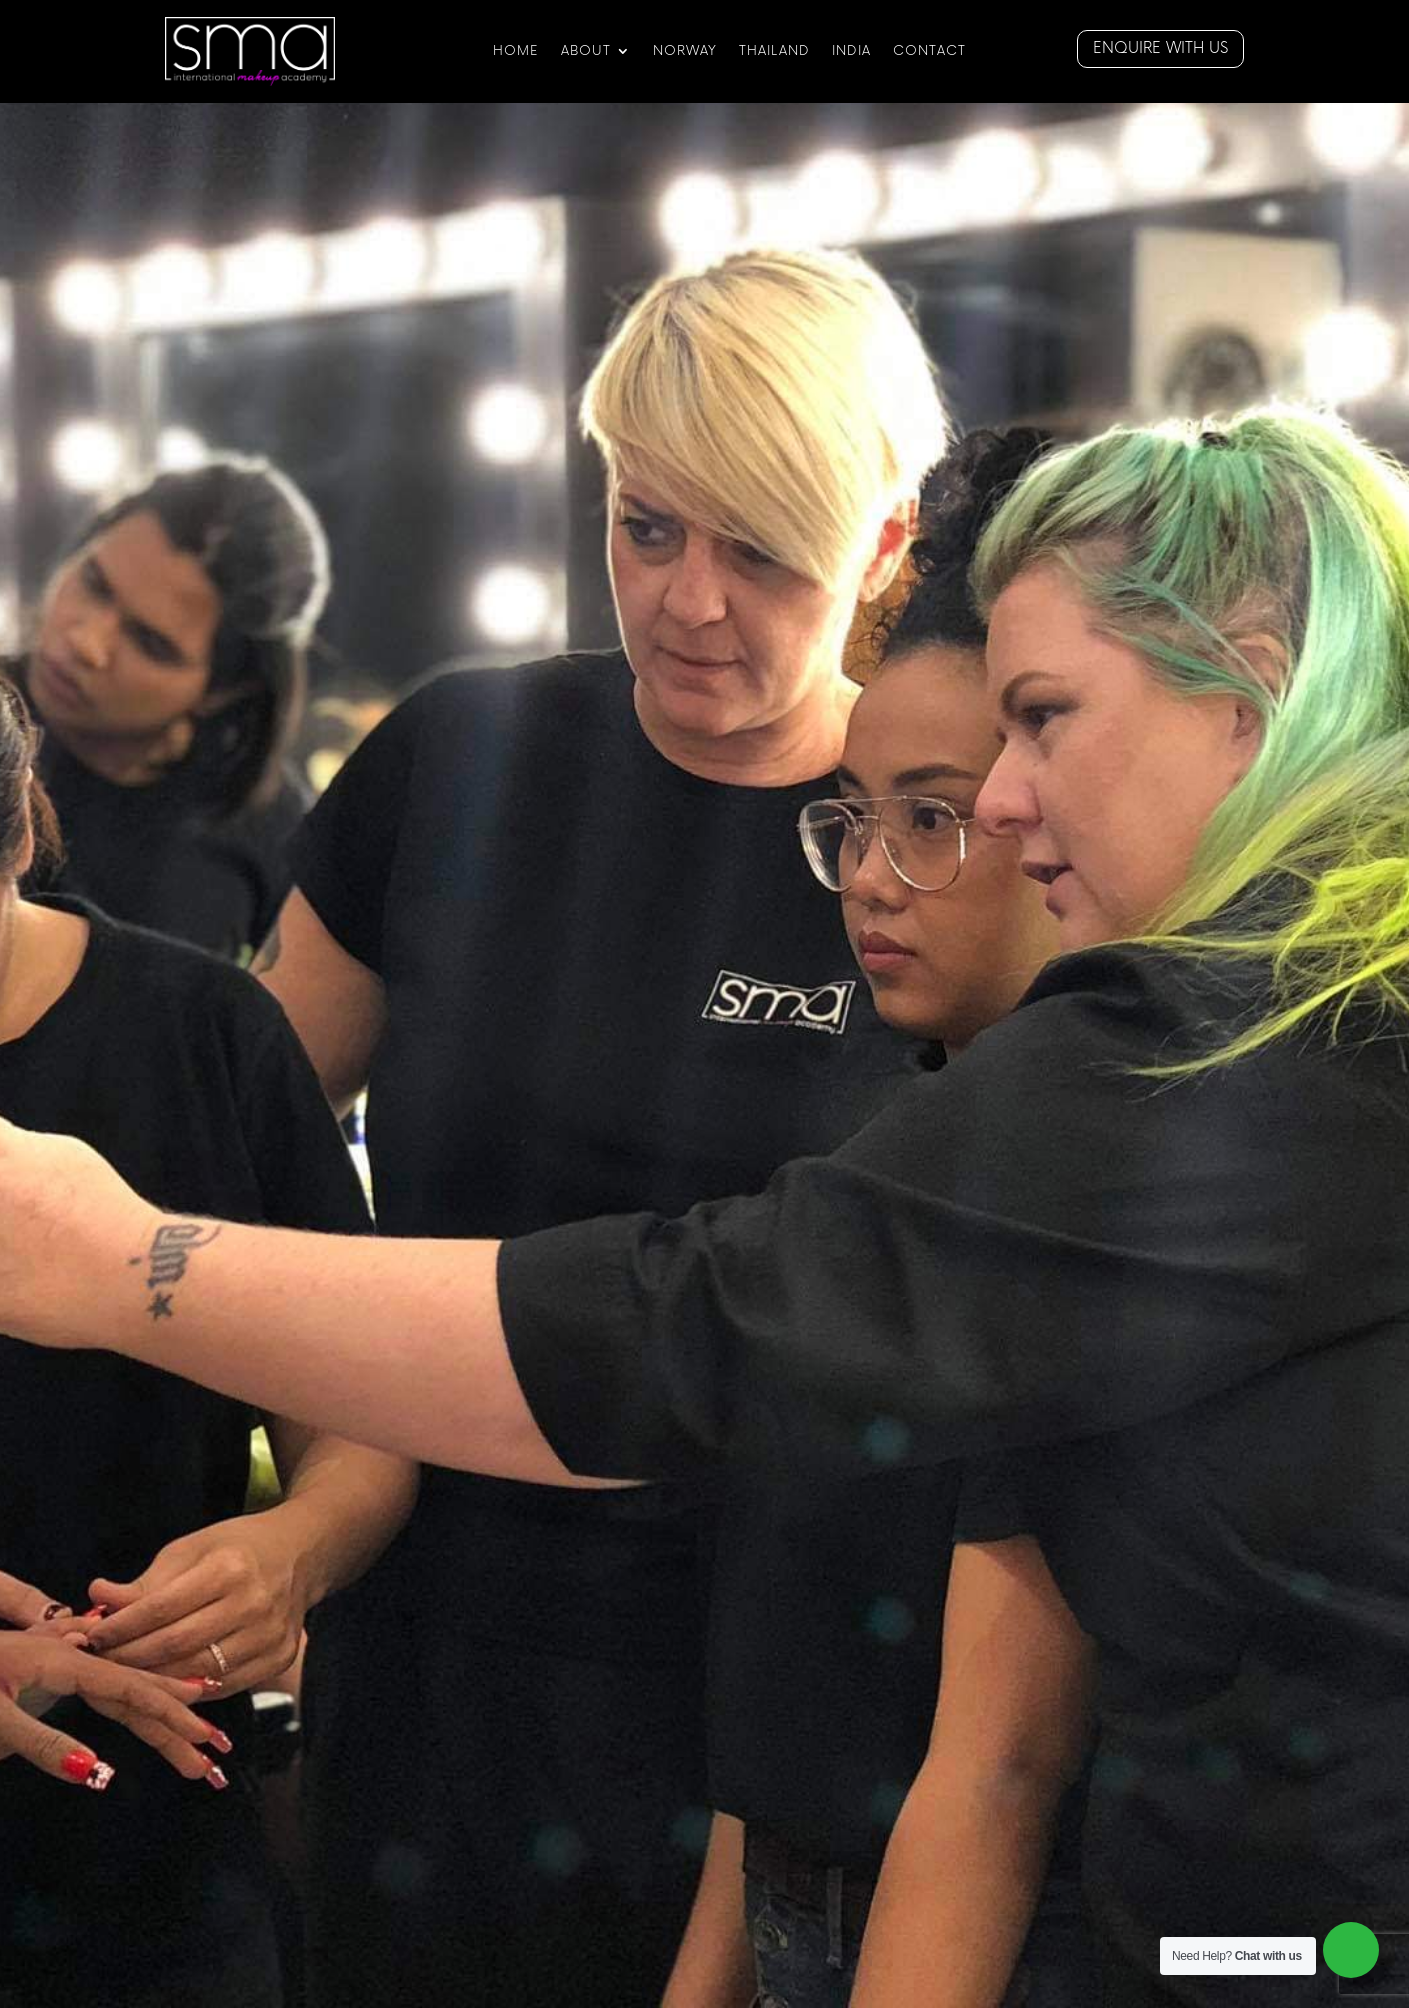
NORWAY (685, 51)
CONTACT (929, 51)
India (851, 51)
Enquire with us (1160, 48)
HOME (516, 51)
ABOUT (586, 51)
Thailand (774, 51)
